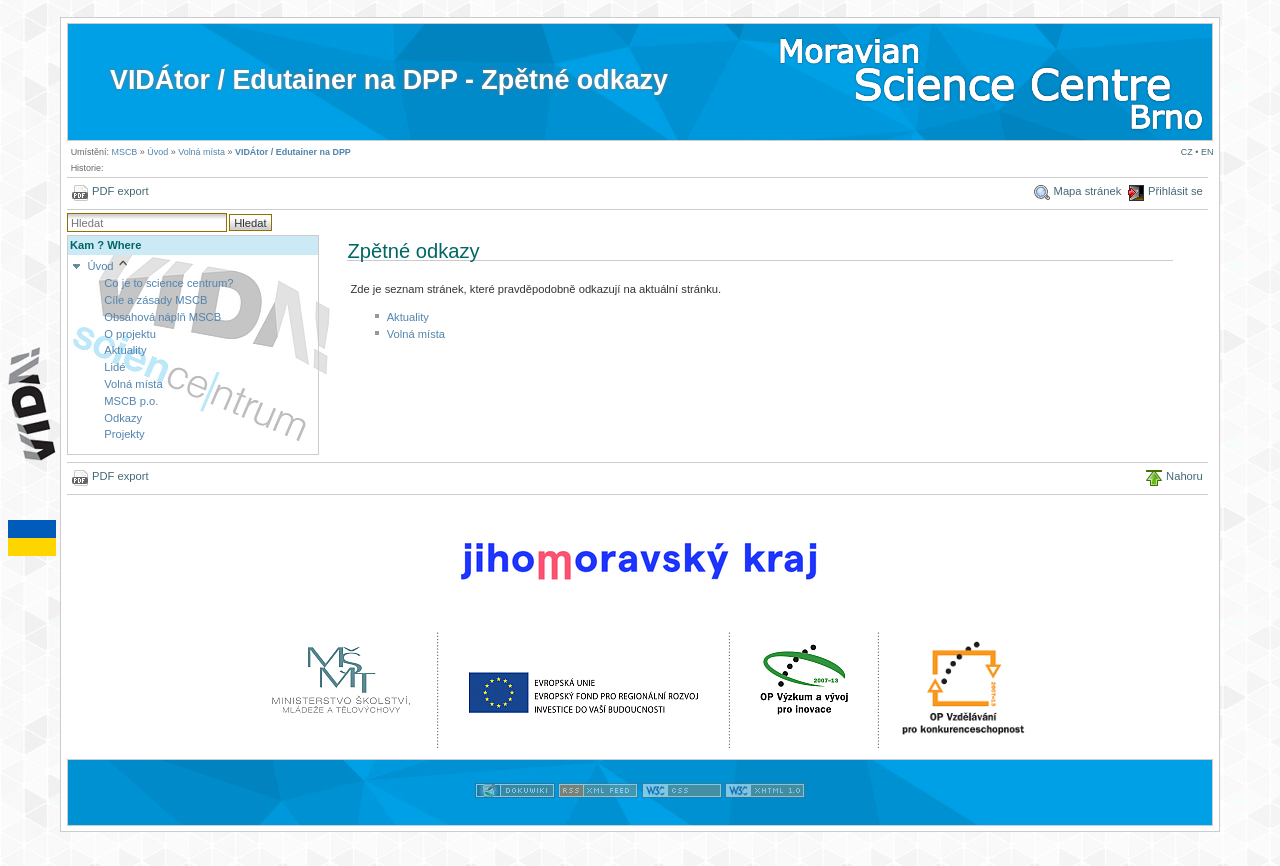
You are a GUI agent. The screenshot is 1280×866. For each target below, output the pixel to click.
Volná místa (201, 152)
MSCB (124, 152)
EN (1207, 152)
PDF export (120, 191)
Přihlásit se (1175, 191)
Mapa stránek (1088, 191)
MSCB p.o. (131, 401)
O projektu (130, 334)
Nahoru (1184, 476)
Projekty (124, 434)
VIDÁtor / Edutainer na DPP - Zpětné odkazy (389, 80)
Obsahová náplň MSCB (162, 317)
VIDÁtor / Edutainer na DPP (293, 152)
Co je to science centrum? (168, 283)
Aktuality (125, 350)
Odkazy (123, 418)
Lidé (114, 367)
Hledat (250, 223)
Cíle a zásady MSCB (155, 300)
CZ (1187, 152)
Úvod (157, 152)
